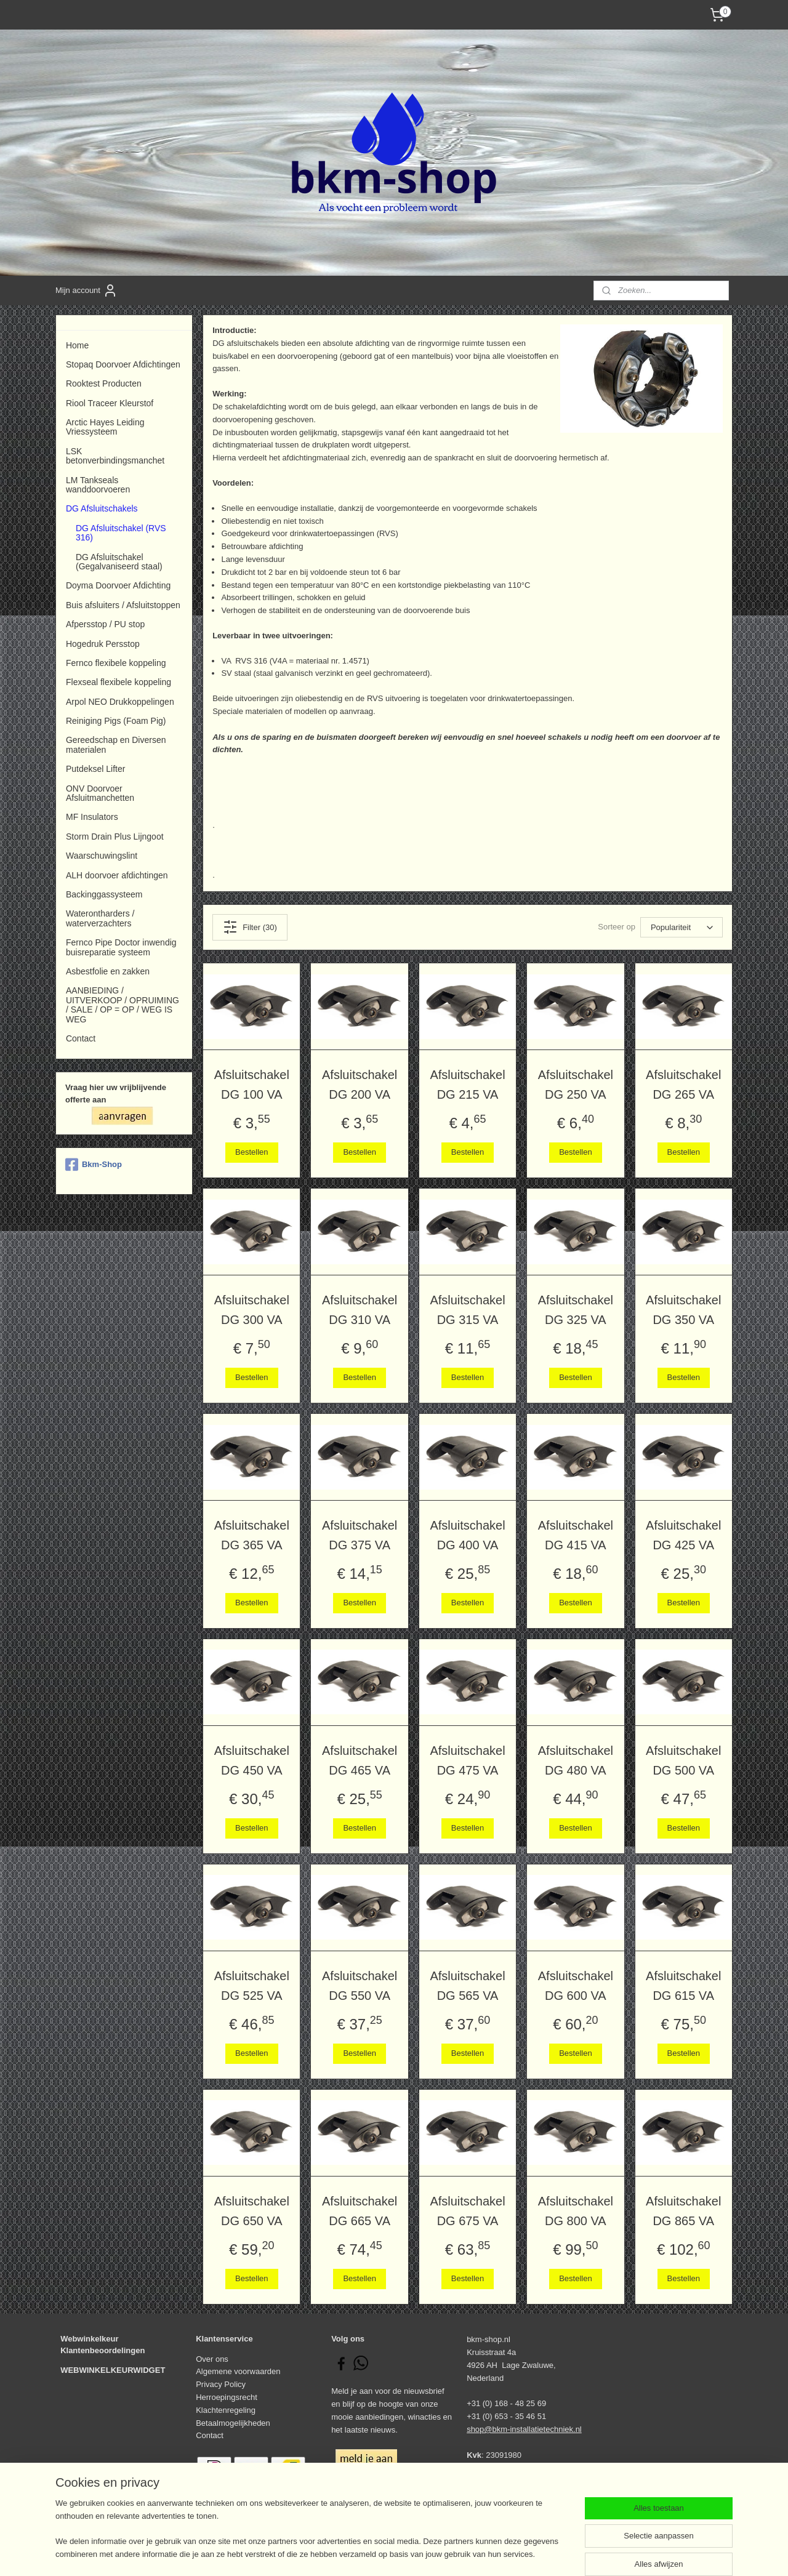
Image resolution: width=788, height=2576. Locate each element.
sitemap (354, 2553)
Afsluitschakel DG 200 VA (359, 1084)
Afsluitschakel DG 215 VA (467, 1084)
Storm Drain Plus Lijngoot (115, 836)
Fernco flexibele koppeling (116, 663)
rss (375, 2553)
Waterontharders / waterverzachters (100, 918)
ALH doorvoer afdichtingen (117, 875)
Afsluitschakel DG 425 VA (683, 1535)
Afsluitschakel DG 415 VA (575, 1535)
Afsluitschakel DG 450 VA (251, 1760)
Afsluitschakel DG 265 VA (683, 1084)
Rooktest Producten (104, 383)
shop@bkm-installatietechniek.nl (524, 2429)
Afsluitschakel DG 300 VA (251, 1309)
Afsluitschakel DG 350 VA (683, 1309)
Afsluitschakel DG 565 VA (467, 1985)
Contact (80, 1038)
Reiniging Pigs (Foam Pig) (116, 721)
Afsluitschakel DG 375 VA (359, 1535)
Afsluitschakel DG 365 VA (251, 1535)
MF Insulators (92, 817)
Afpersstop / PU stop (105, 624)
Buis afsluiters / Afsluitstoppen (123, 605)
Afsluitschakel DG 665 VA (359, 2211)
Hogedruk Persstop (103, 644)
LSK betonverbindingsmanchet (115, 455)
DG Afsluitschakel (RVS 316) (121, 532)
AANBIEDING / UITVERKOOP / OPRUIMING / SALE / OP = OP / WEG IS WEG (122, 1004)
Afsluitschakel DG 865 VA (683, 2211)
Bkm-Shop (93, 1164)
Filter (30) (250, 927)
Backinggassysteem (104, 894)
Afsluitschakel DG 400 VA (467, 1535)
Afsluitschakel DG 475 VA (467, 1760)
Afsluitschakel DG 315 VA (467, 1309)
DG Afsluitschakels (102, 508)
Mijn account (86, 290)
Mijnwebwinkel (511, 2553)
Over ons (212, 2359)
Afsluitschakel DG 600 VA (575, 1985)
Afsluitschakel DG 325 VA (575, 1309)
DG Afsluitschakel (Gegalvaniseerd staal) (119, 561)
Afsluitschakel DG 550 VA (359, 1985)
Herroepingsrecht (226, 2397)
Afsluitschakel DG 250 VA (575, 1084)
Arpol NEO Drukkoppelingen (120, 702)
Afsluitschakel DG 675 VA (467, 2211)
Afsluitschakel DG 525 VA (251, 1985)
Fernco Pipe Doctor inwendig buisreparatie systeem (121, 947)
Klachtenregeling (225, 2410)
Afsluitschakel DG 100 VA (251, 1084)
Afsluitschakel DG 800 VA (575, 2211)
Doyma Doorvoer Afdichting (118, 585)
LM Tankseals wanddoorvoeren (98, 484)
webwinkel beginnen (416, 2553)
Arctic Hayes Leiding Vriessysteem (105, 426)
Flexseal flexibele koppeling (118, 682)
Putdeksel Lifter (95, 769)
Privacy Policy (221, 2384)
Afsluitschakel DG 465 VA (359, 1760)
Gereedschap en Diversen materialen (116, 744)
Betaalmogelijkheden (233, 2423)
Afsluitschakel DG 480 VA (575, 1760)
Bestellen (251, 1152)
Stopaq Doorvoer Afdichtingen (123, 364)
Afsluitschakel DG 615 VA (683, 1985)
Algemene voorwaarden (238, 2371)
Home (77, 345)
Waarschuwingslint (101, 856)
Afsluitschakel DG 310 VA (359, 1309)
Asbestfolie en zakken (108, 971)
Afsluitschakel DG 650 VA (251, 2211)
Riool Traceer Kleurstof (109, 403)
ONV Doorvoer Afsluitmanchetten (100, 793)
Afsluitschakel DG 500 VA (683, 1760)
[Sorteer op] (681, 927)
